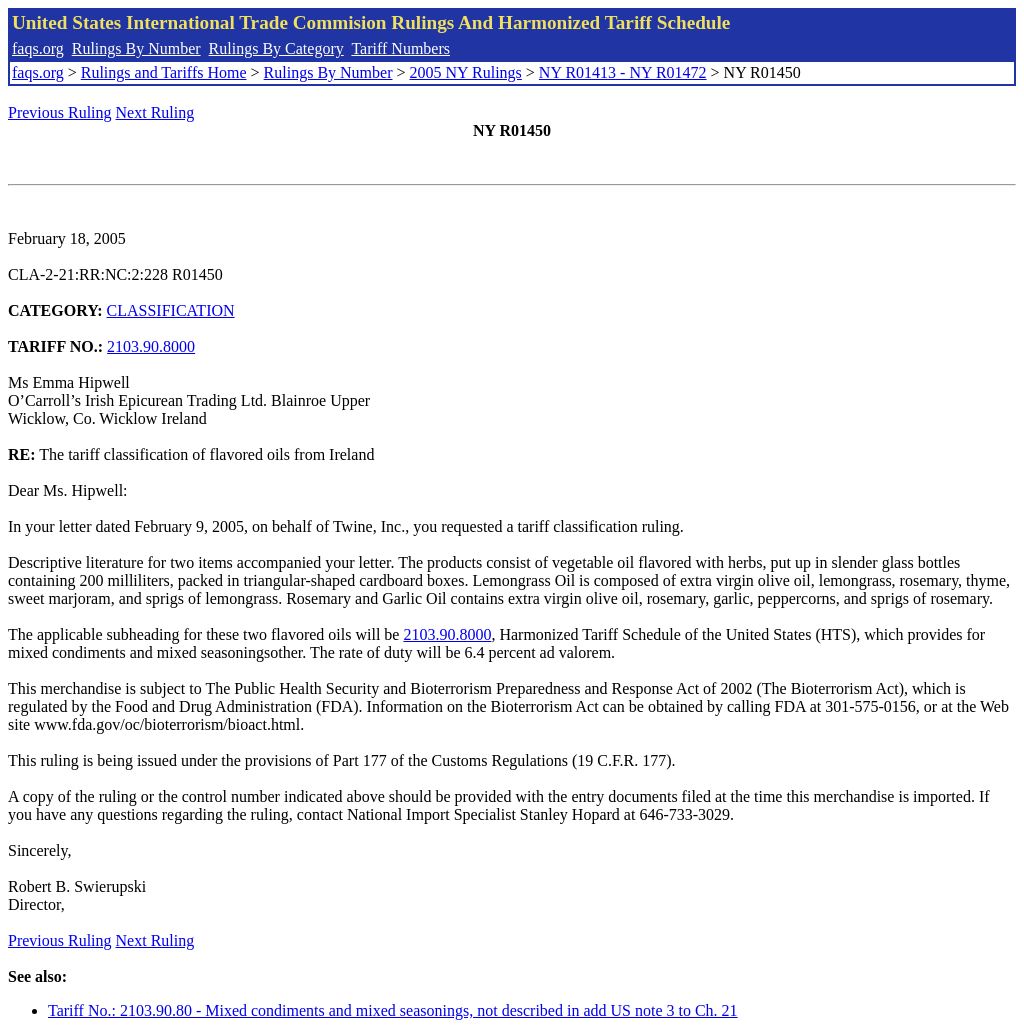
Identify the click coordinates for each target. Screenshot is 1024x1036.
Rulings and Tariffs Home (164, 72)
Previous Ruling (60, 112)
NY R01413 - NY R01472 (623, 72)
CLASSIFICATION (171, 310)
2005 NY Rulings (466, 72)
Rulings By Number (136, 48)
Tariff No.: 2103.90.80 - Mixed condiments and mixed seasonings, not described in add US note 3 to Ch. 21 (393, 1010)
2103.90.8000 (151, 346)
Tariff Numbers (400, 48)
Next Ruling (155, 112)
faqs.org (38, 48)
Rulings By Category (276, 48)
